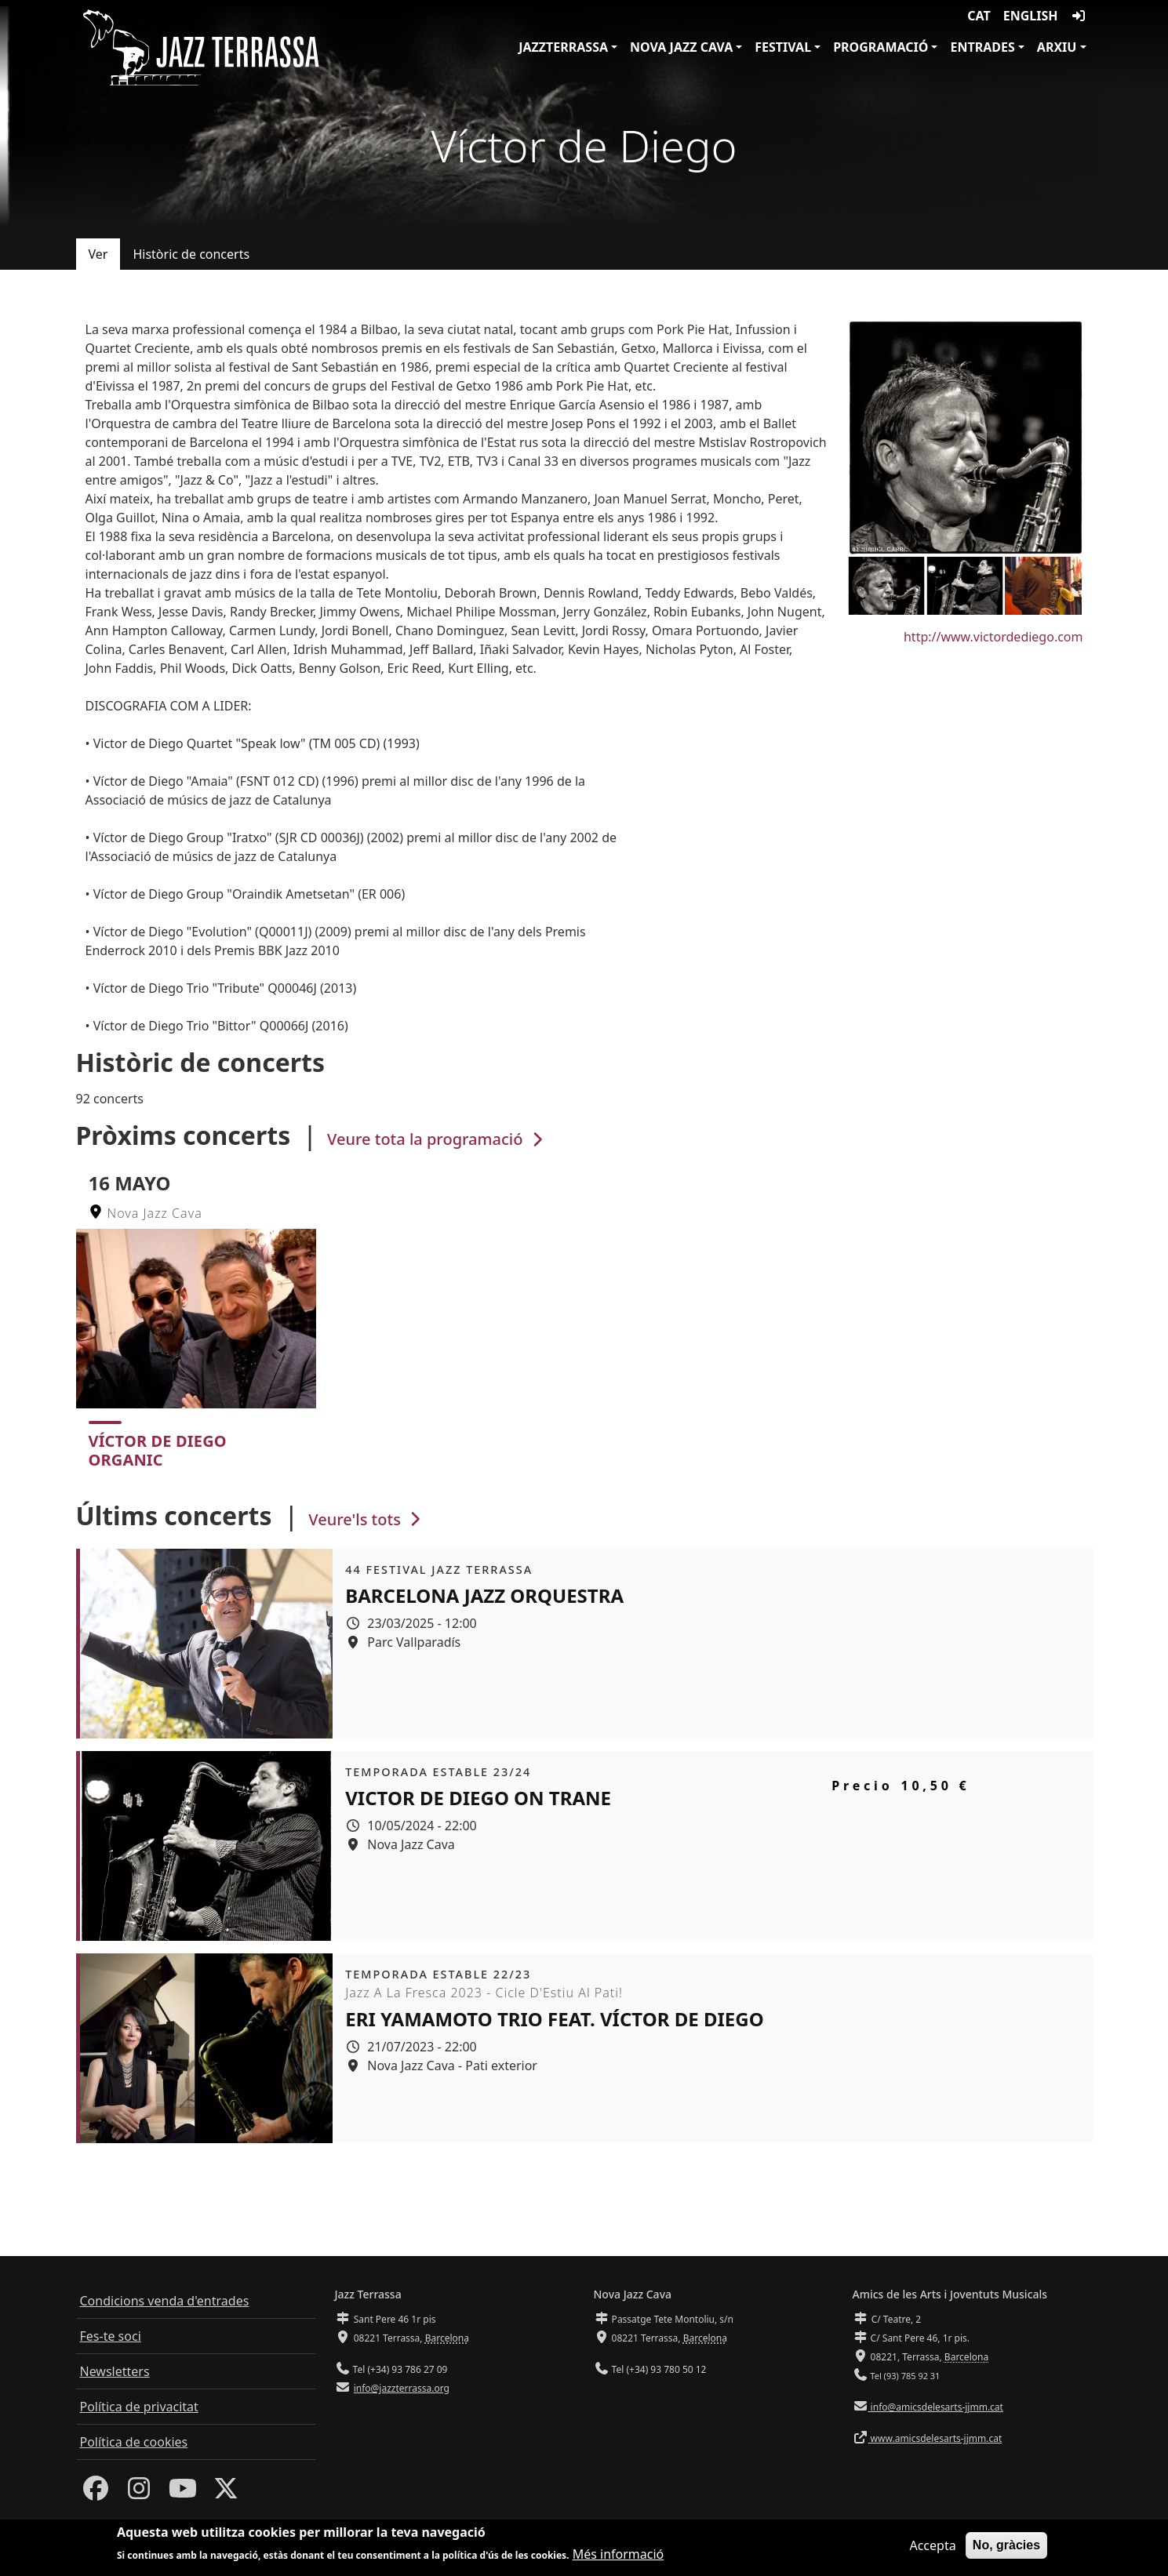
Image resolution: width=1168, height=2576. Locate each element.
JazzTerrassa (563, 47)
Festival (783, 47)
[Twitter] (226, 2493)
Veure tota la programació (436, 1139)
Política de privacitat (139, 2406)
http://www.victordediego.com (993, 636)
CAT (978, 15)
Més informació (618, 2556)
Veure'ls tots (366, 1519)
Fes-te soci (110, 2336)
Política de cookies (134, 2442)
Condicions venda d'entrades (164, 2300)
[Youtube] (182, 2493)
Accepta (932, 2547)
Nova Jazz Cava (681, 47)
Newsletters (115, 2371)
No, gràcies (1006, 2547)
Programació (880, 47)
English (1030, 15)
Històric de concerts (191, 254)
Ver (98, 254)
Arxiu (1057, 47)
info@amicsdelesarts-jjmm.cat (935, 2407)
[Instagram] (139, 2493)
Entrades (982, 47)
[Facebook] (95, 2493)
